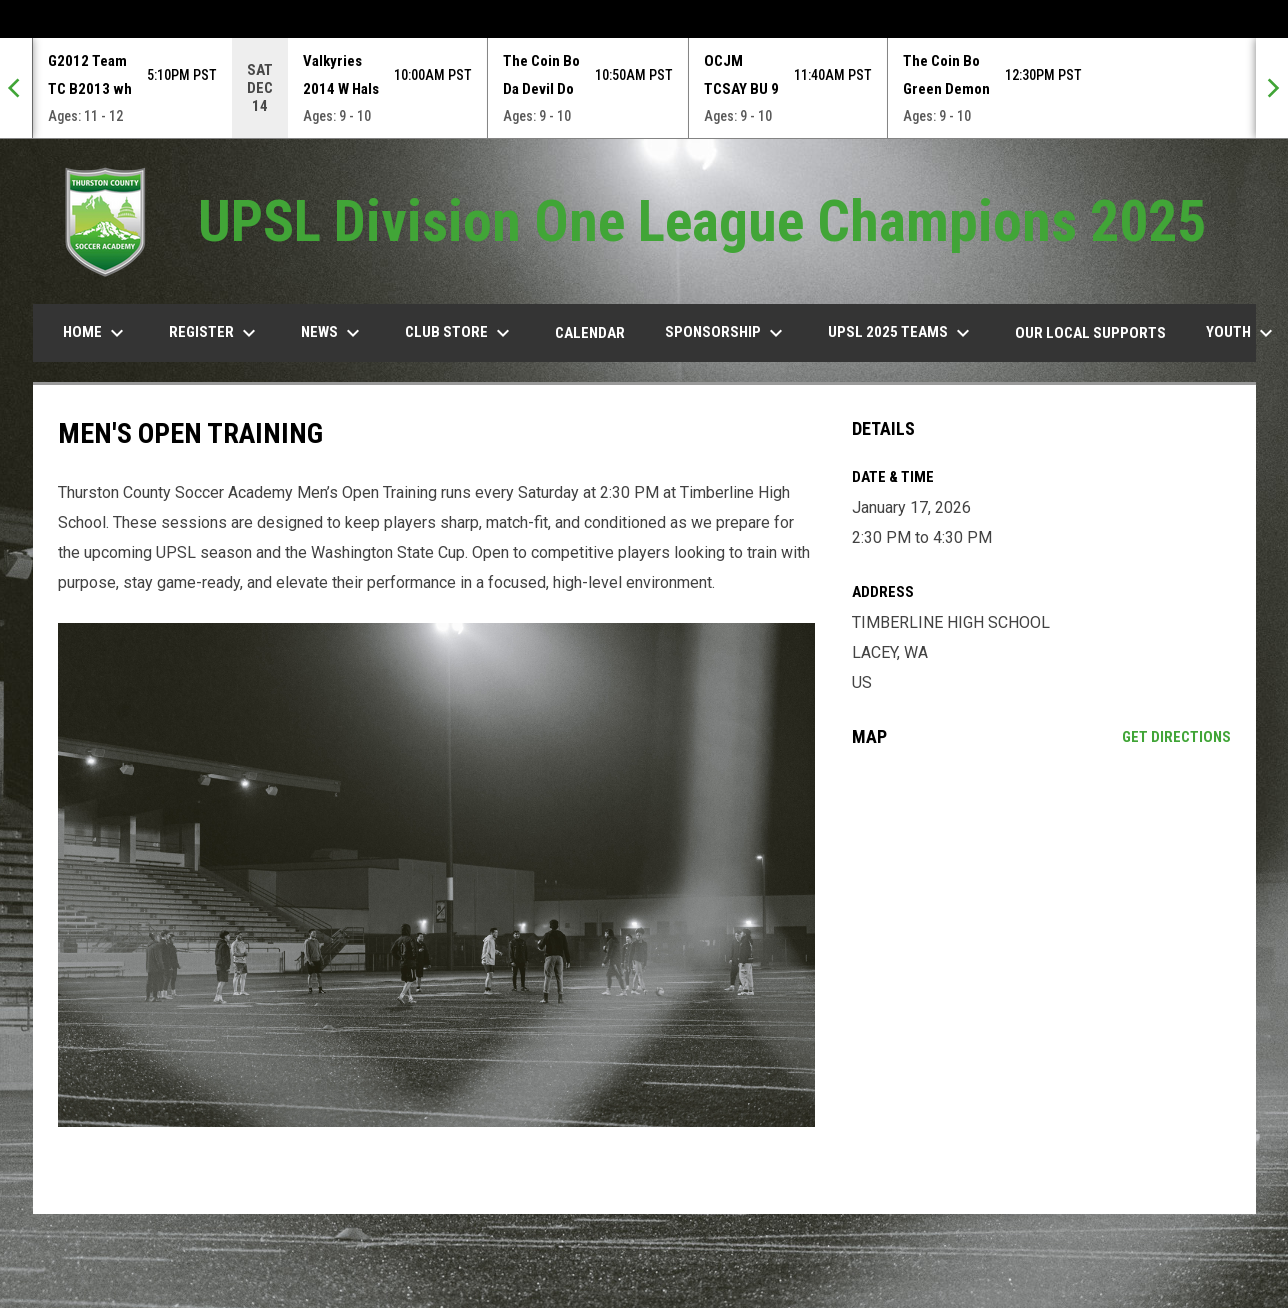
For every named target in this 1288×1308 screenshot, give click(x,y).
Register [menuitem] (215, 333)
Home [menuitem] (96, 333)
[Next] (1272, 88)
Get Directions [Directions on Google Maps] (1176, 737)
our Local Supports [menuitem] (1090, 333)
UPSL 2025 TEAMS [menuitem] (901, 333)
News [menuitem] (333, 333)
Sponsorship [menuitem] (726, 333)
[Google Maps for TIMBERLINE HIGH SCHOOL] (1041, 926)
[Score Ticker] (644, 88)
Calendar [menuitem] (590, 333)
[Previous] (16, 88)
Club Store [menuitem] (460, 333)
